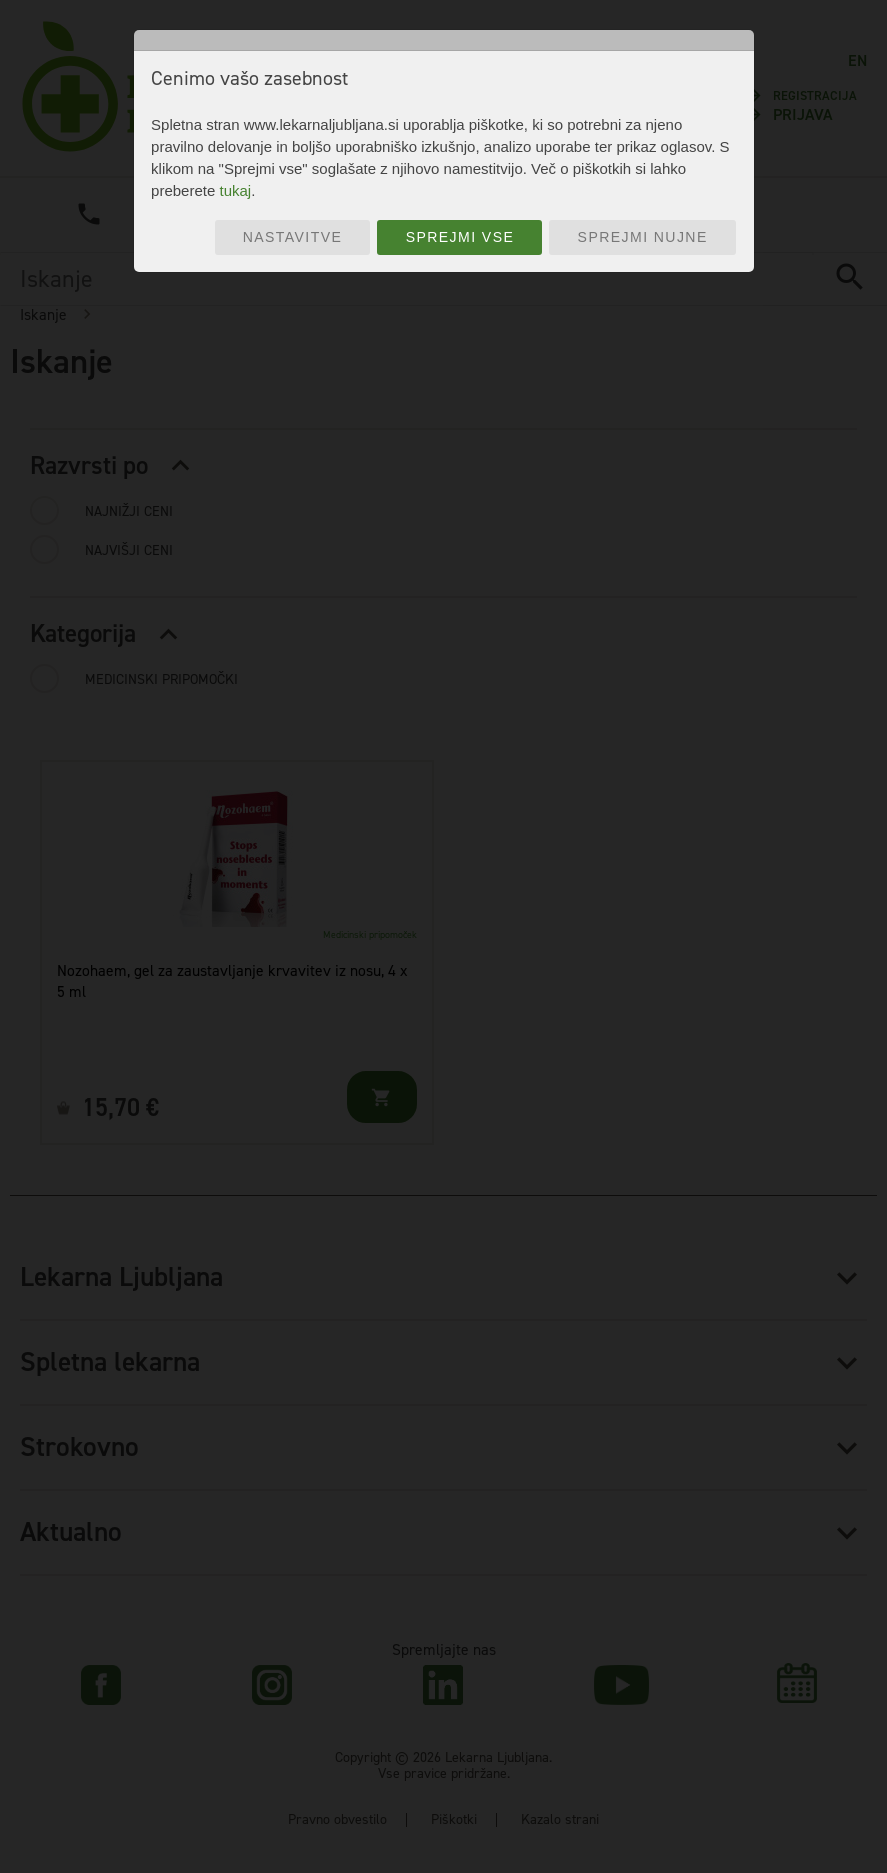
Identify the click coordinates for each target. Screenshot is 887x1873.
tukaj (235, 190)
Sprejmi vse (460, 237)
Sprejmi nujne (643, 237)
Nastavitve (293, 237)
